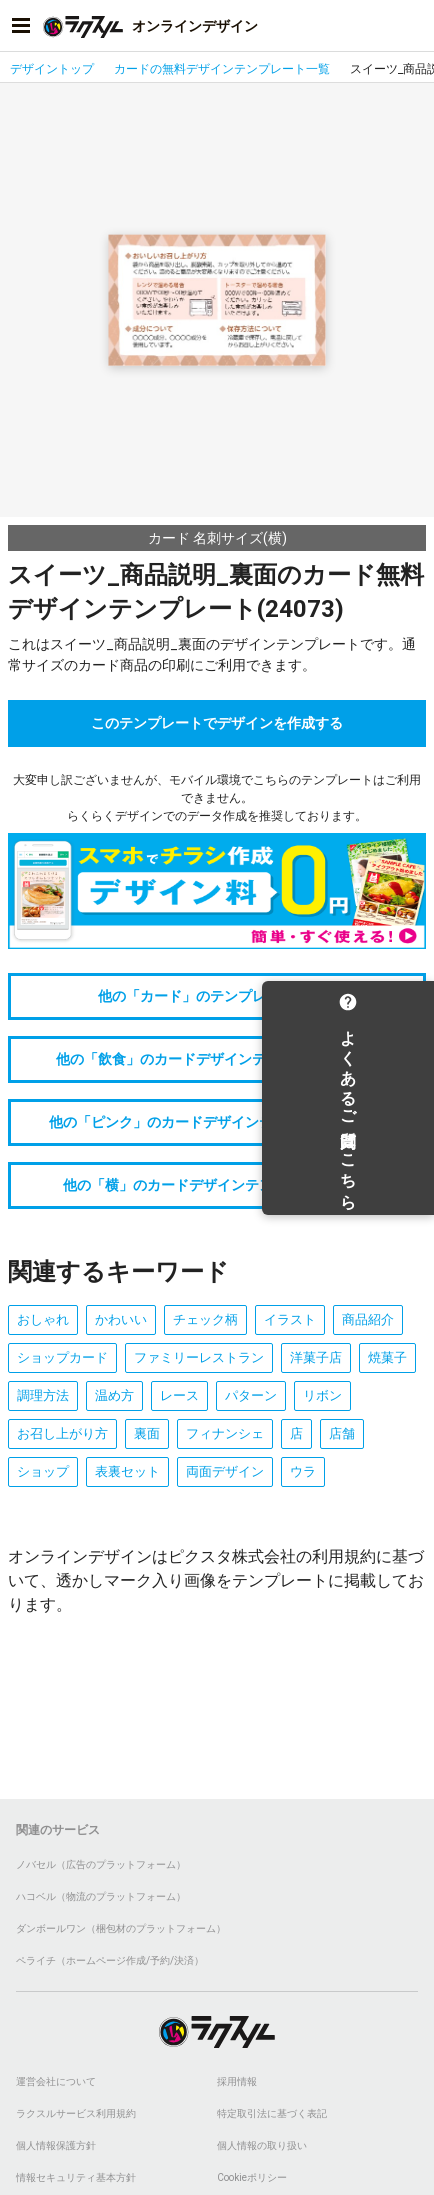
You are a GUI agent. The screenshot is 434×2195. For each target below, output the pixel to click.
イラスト (290, 1319)
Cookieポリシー (252, 2177)
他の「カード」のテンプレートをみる (217, 996)
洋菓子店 (316, 1357)
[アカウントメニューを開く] (413, 26)
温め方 (114, 1395)
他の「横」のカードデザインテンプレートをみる (217, 1185)
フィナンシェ (225, 1433)
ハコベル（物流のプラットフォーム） (101, 1896)
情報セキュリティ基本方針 (76, 2177)
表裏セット (127, 1471)
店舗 (342, 1433)
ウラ (303, 1471)
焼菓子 (387, 1357)
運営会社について (56, 2081)
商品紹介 (368, 1319)
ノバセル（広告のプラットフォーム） (101, 1864)
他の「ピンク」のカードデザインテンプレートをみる (217, 1122)
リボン (322, 1395)
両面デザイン (225, 1471)
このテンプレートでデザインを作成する (217, 723)
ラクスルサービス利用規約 (76, 2113)
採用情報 (237, 2081)
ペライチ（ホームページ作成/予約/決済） (110, 1960)
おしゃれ (43, 1319)
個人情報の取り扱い (262, 2145)
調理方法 (43, 1395)
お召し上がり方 (62, 1433)
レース (179, 1395)
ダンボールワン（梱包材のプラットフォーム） (121, 1928)
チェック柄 (205, 1319)
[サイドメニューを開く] (21, 26)
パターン (251, 1395)
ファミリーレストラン (199, 1357)
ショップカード (62, 1357)
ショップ (43, 1471)
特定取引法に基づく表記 (272, 2113)
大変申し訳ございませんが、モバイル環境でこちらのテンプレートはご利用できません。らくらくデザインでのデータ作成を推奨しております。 (217, 798)
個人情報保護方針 (56, 2145)
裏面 (147, 1433)
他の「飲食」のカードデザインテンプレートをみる (217, 1059)
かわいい (121, 1319)
